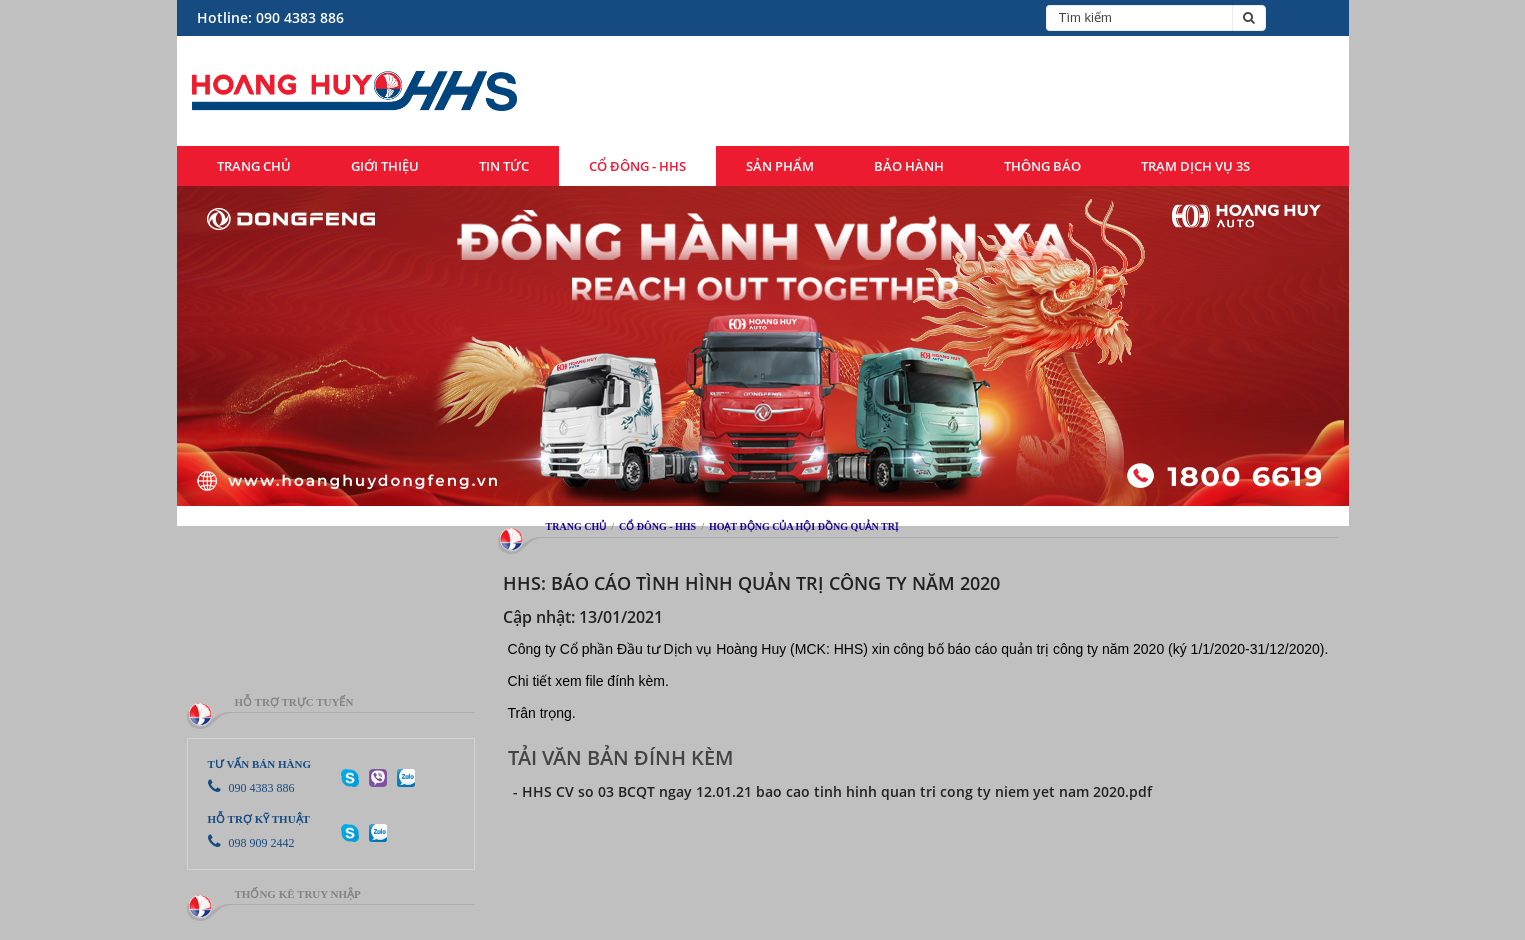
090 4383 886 (251, 788)
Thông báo (1042, 166)
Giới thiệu (385, 166)
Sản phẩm (780, 166)
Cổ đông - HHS (637, 166)
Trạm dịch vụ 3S (1195, 166)
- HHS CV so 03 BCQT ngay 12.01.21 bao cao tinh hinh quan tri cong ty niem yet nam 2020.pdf (832, 791)
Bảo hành (909, 166)
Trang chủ (254, 166)
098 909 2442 (251, 843)
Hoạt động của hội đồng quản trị (803, 526)
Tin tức (504, 166)
